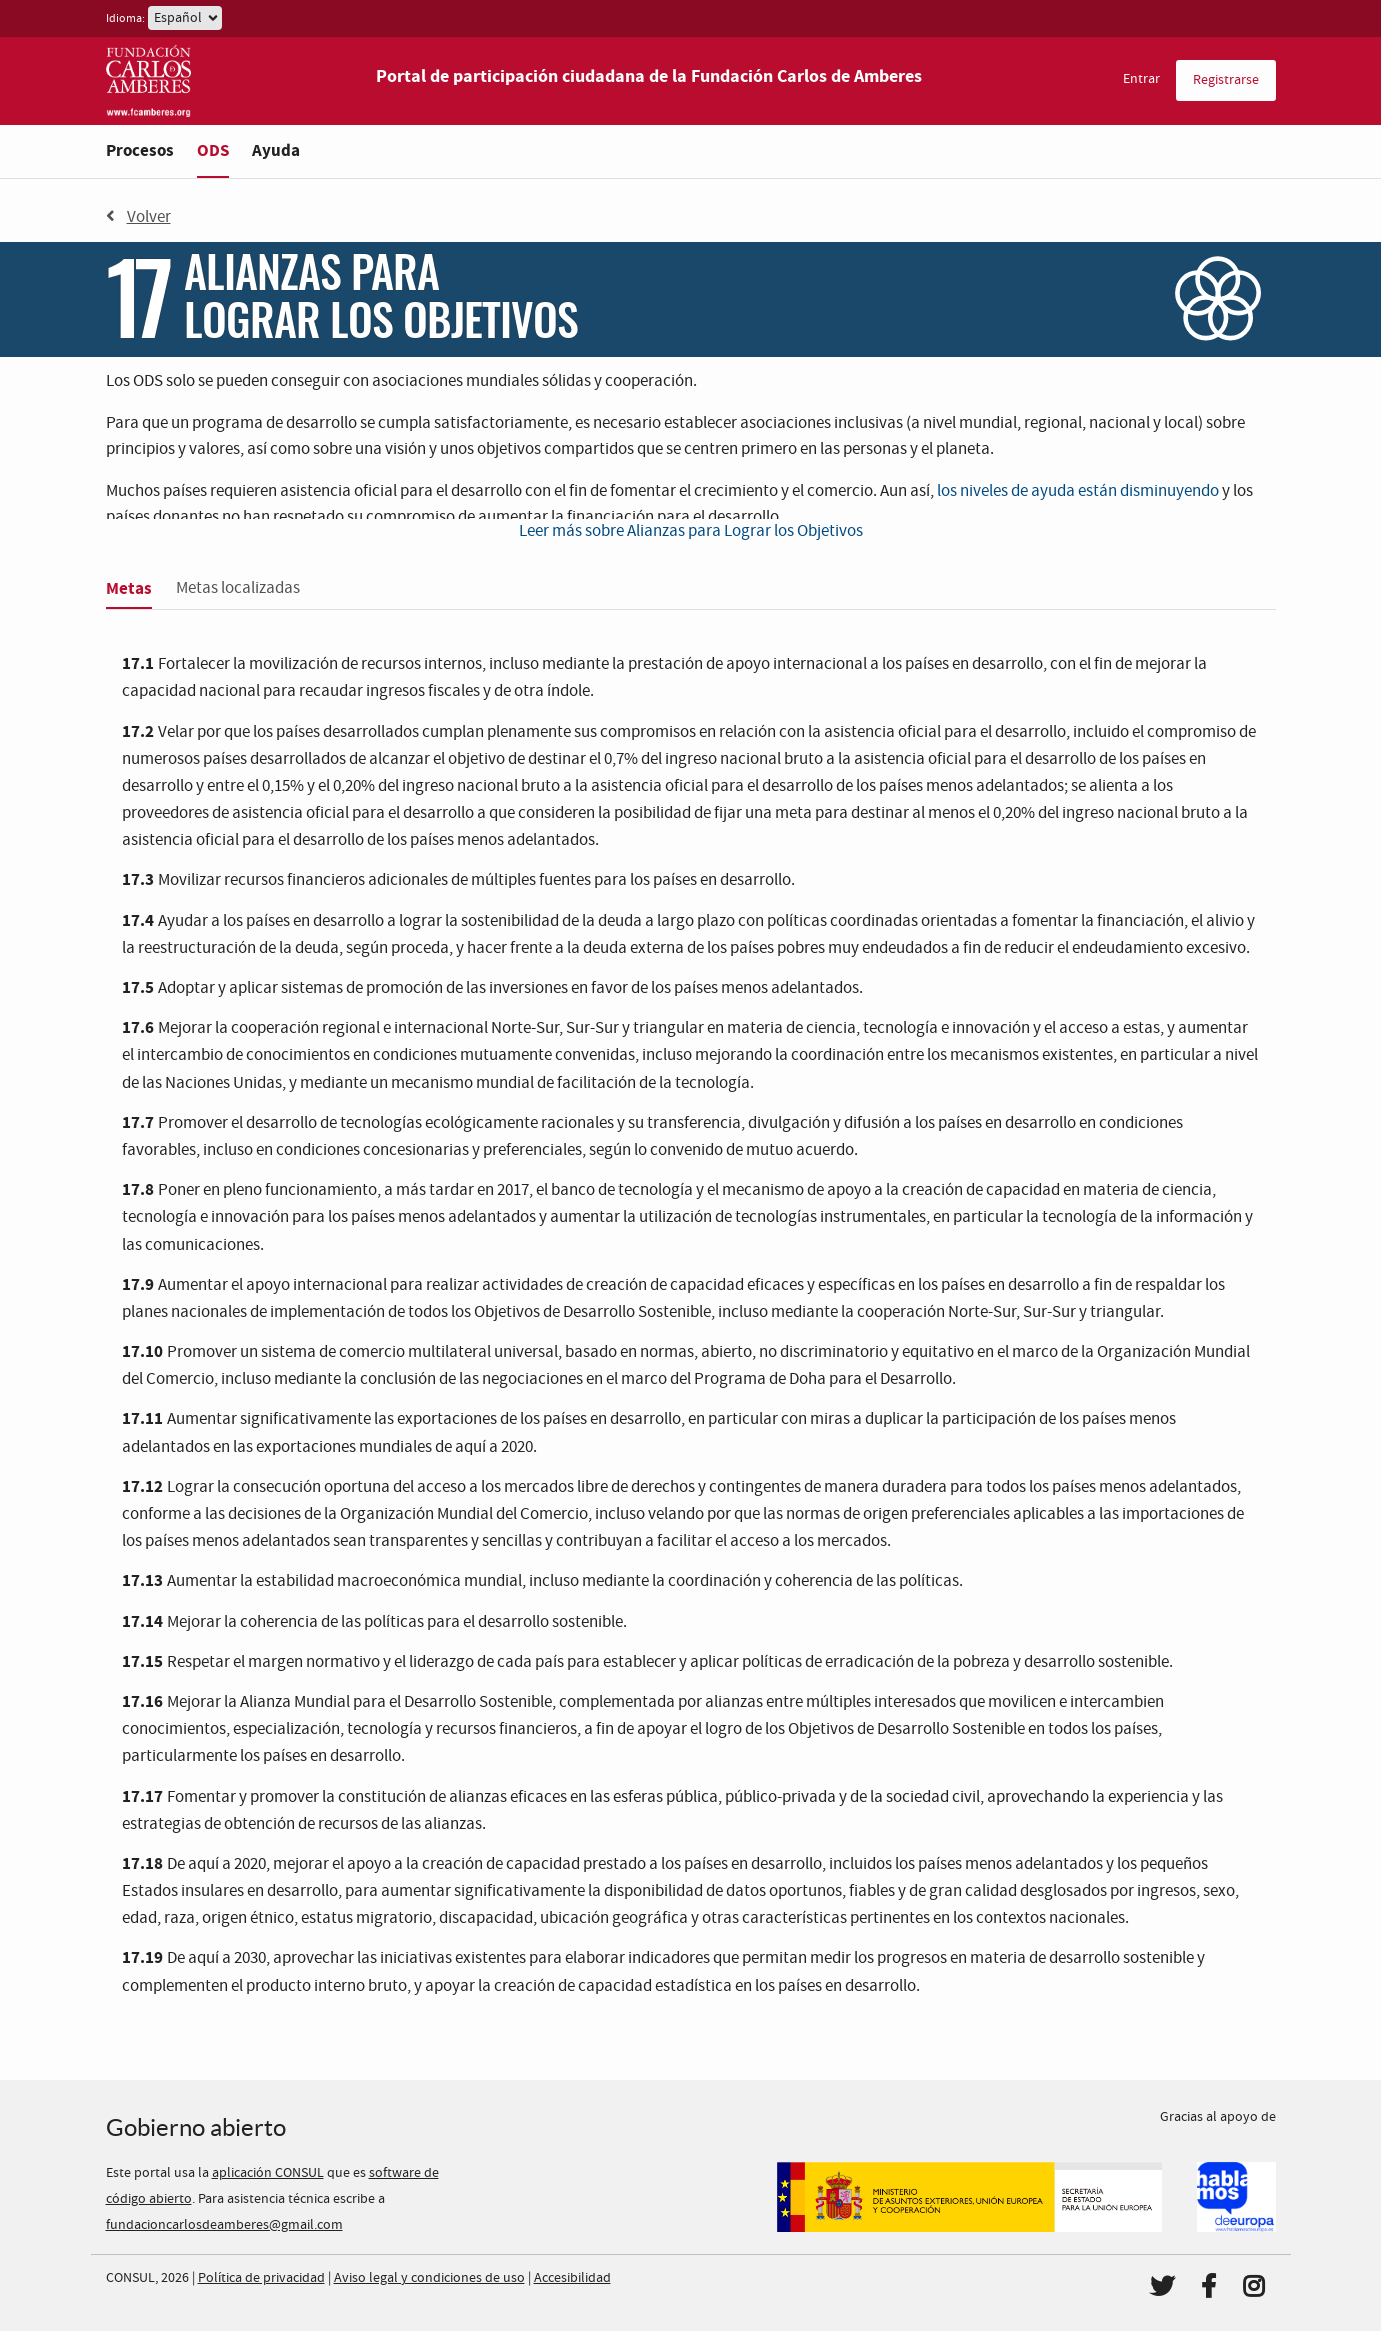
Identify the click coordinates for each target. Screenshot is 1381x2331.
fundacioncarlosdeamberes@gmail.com (224, 2225)
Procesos (140, 150)
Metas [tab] (129, 588)
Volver (138, 217)
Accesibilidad (572, 2278)
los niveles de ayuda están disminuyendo (1078, 491)
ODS (213, 150)
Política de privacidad (261, 2278)
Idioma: (125, 19)
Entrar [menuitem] (1141, 79)
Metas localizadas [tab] (238, 588)
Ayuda (276, 150)
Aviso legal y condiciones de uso (429, 2278)
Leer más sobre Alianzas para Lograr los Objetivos (691, 531)
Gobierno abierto (196, 2127)
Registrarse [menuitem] (1226, 80)
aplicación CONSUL (268, 2173)
